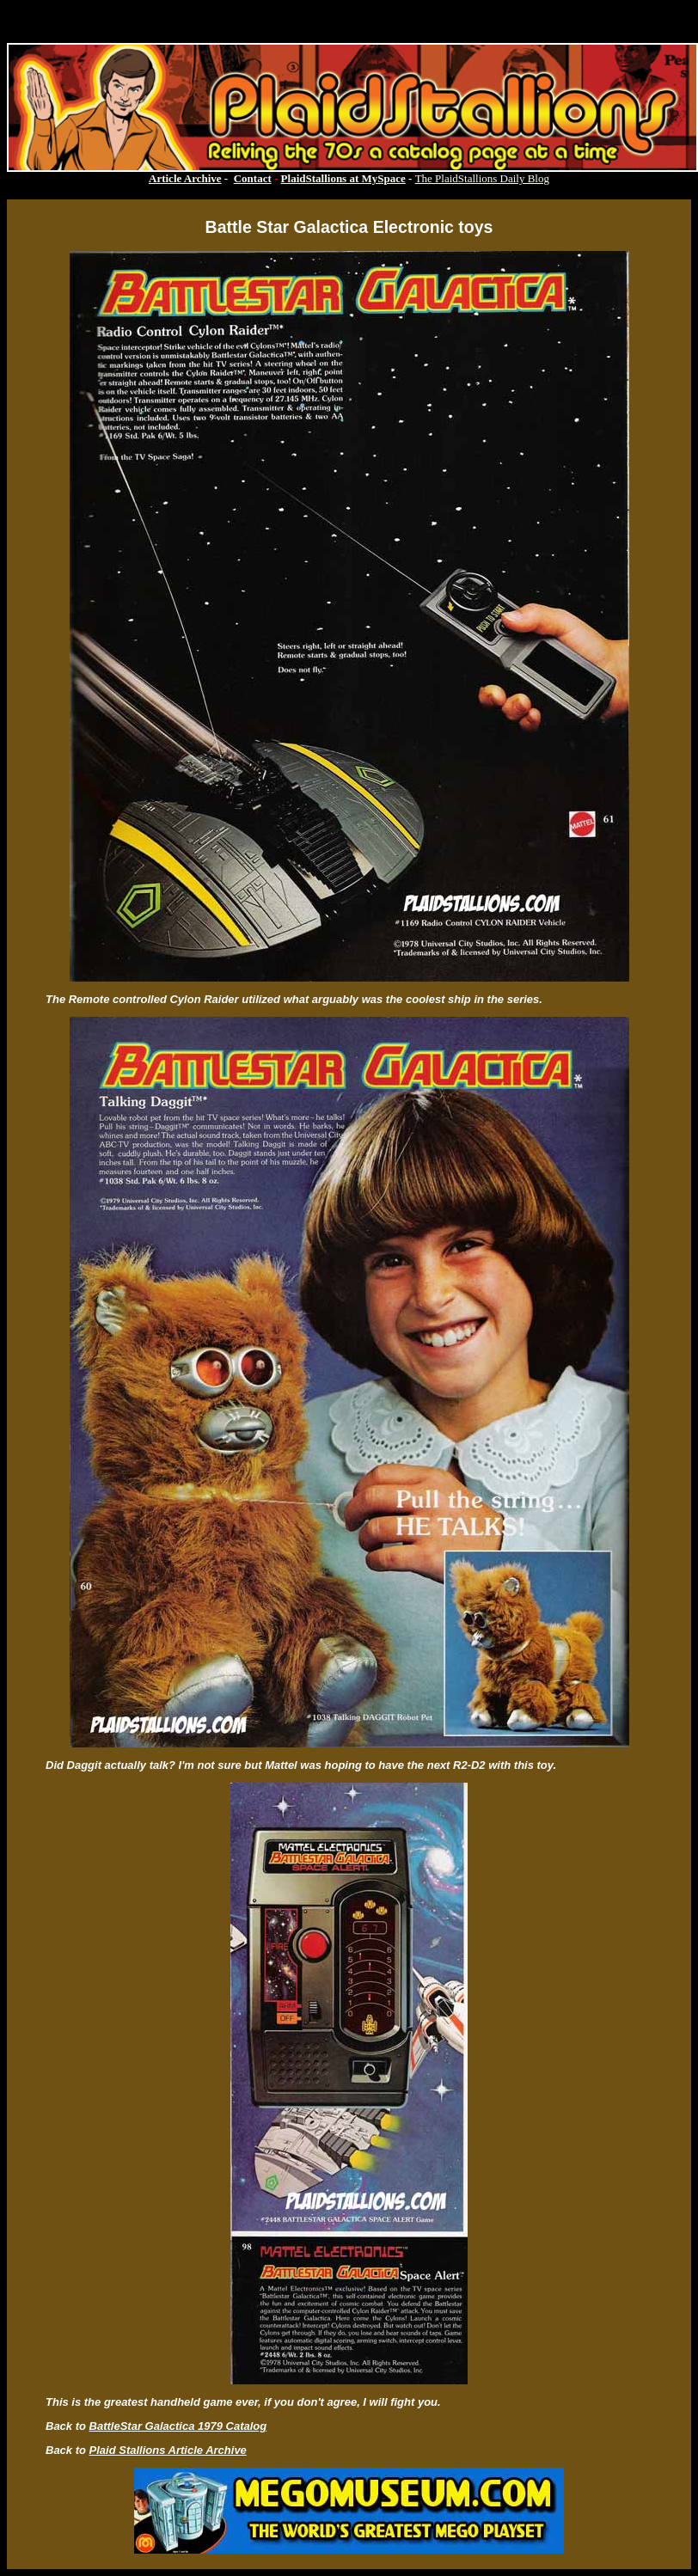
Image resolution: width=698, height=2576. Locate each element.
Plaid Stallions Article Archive (168, 2450)
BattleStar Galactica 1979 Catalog (178, 2426)
